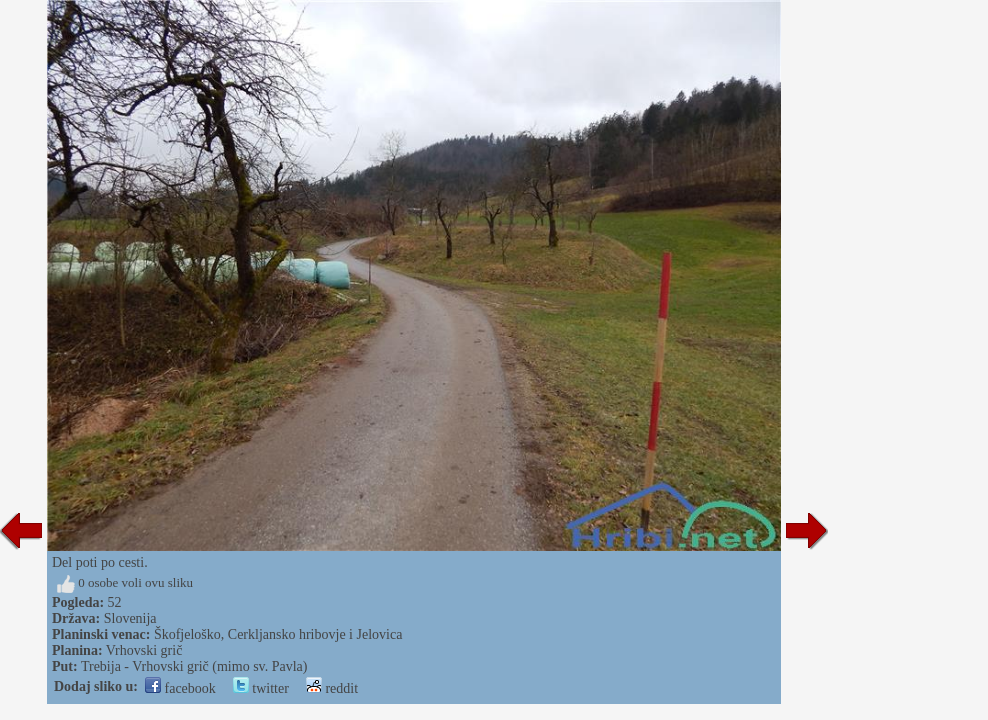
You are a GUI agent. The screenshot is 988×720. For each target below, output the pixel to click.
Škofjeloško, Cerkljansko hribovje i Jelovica (278, 634)
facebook (180, 688)
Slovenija (130, 618)
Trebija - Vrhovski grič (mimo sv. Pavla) (194, 666)
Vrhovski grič (144, 650)
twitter (261, 688)
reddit (332, 688)
